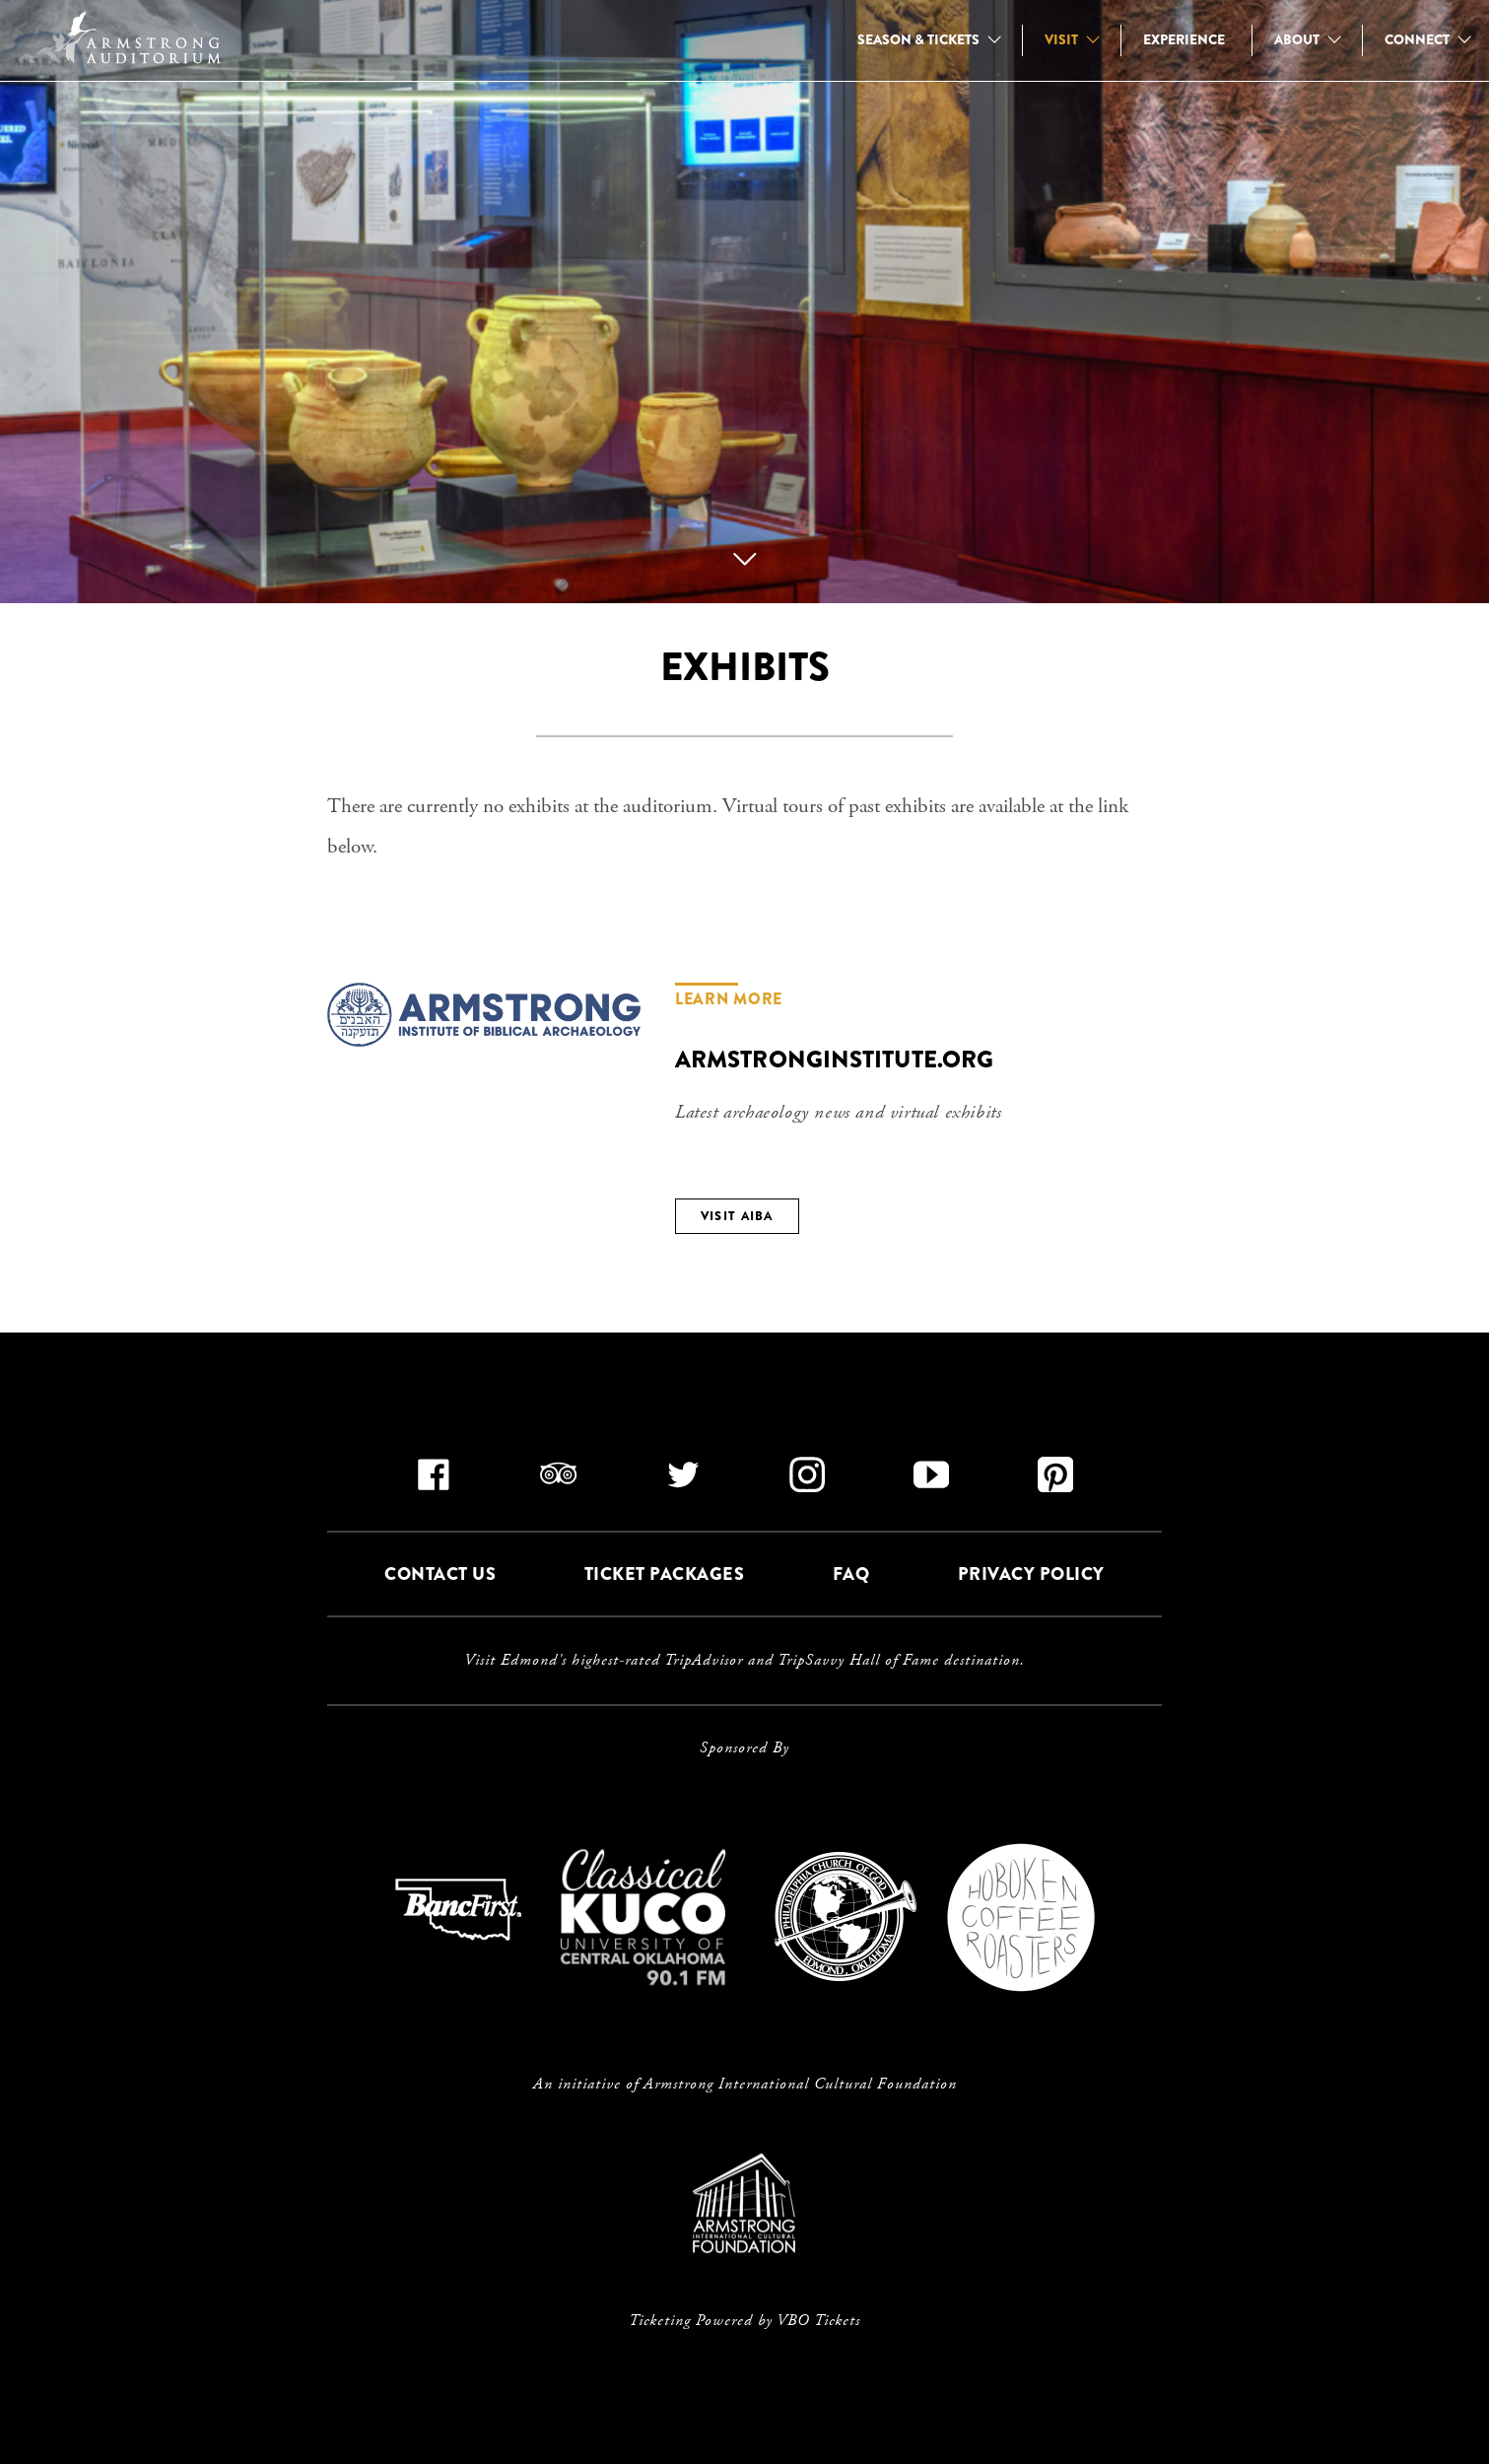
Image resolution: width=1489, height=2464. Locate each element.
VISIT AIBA (737, 1215)
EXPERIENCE (1184, 39)
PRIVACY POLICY (1031, 1575)
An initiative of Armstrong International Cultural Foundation (745, 2084)
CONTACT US (440, 1575)
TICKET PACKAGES (664, 1575)
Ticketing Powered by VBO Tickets (744, 2321)
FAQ (851, 1575)
